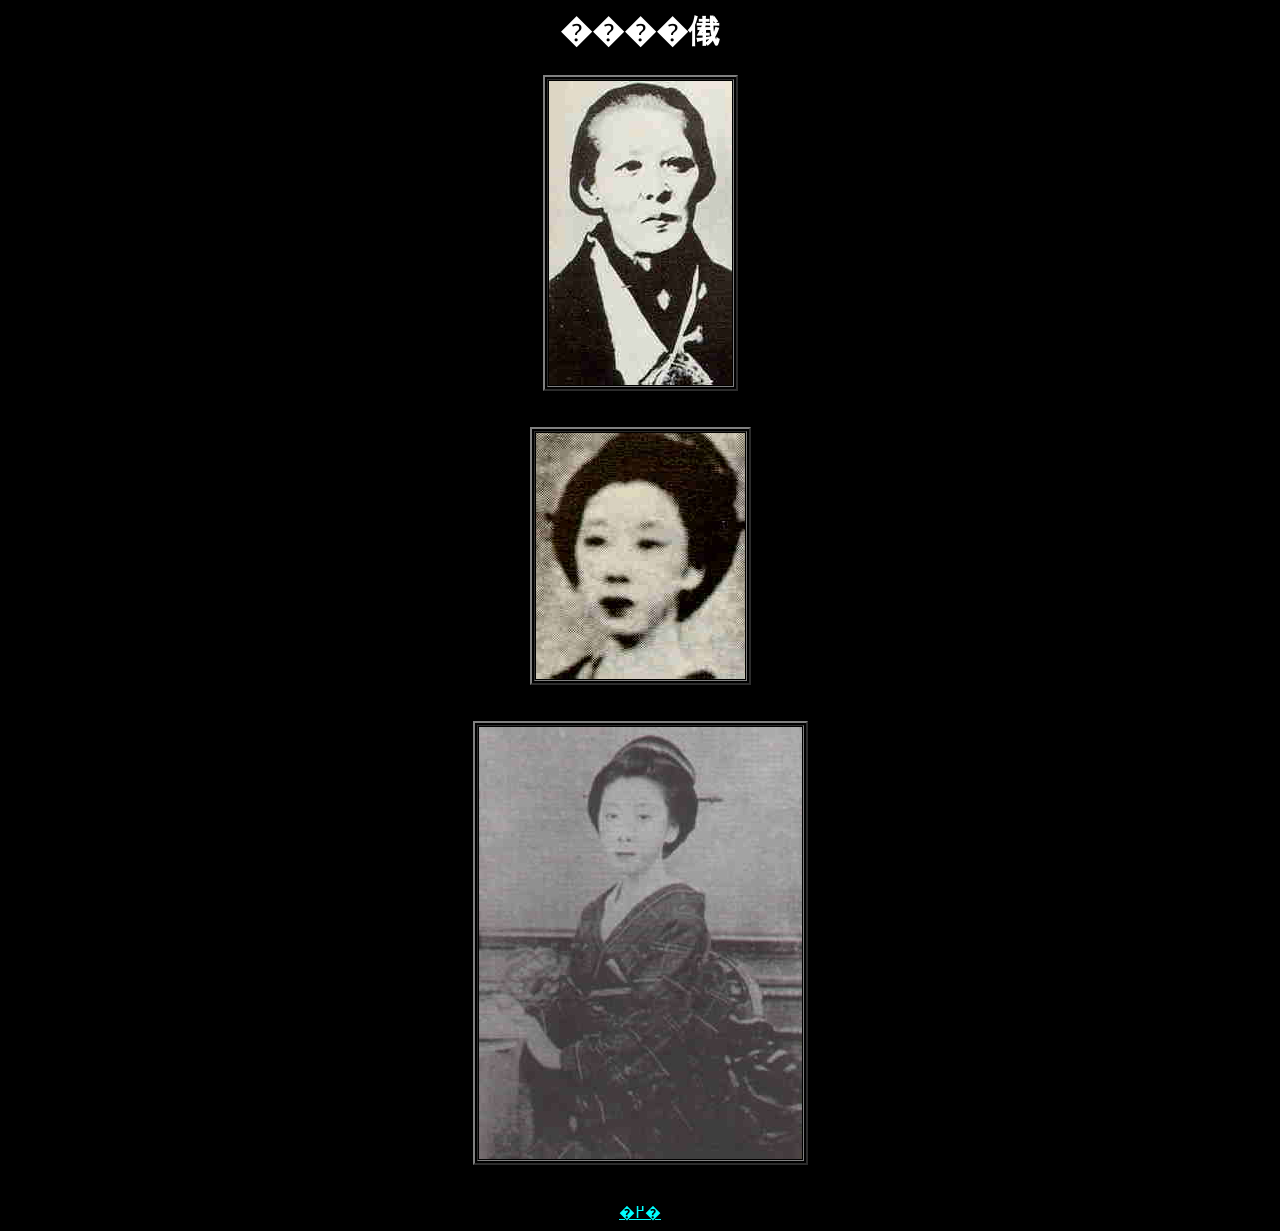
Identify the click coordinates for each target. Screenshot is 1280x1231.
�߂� (640, 1212)
